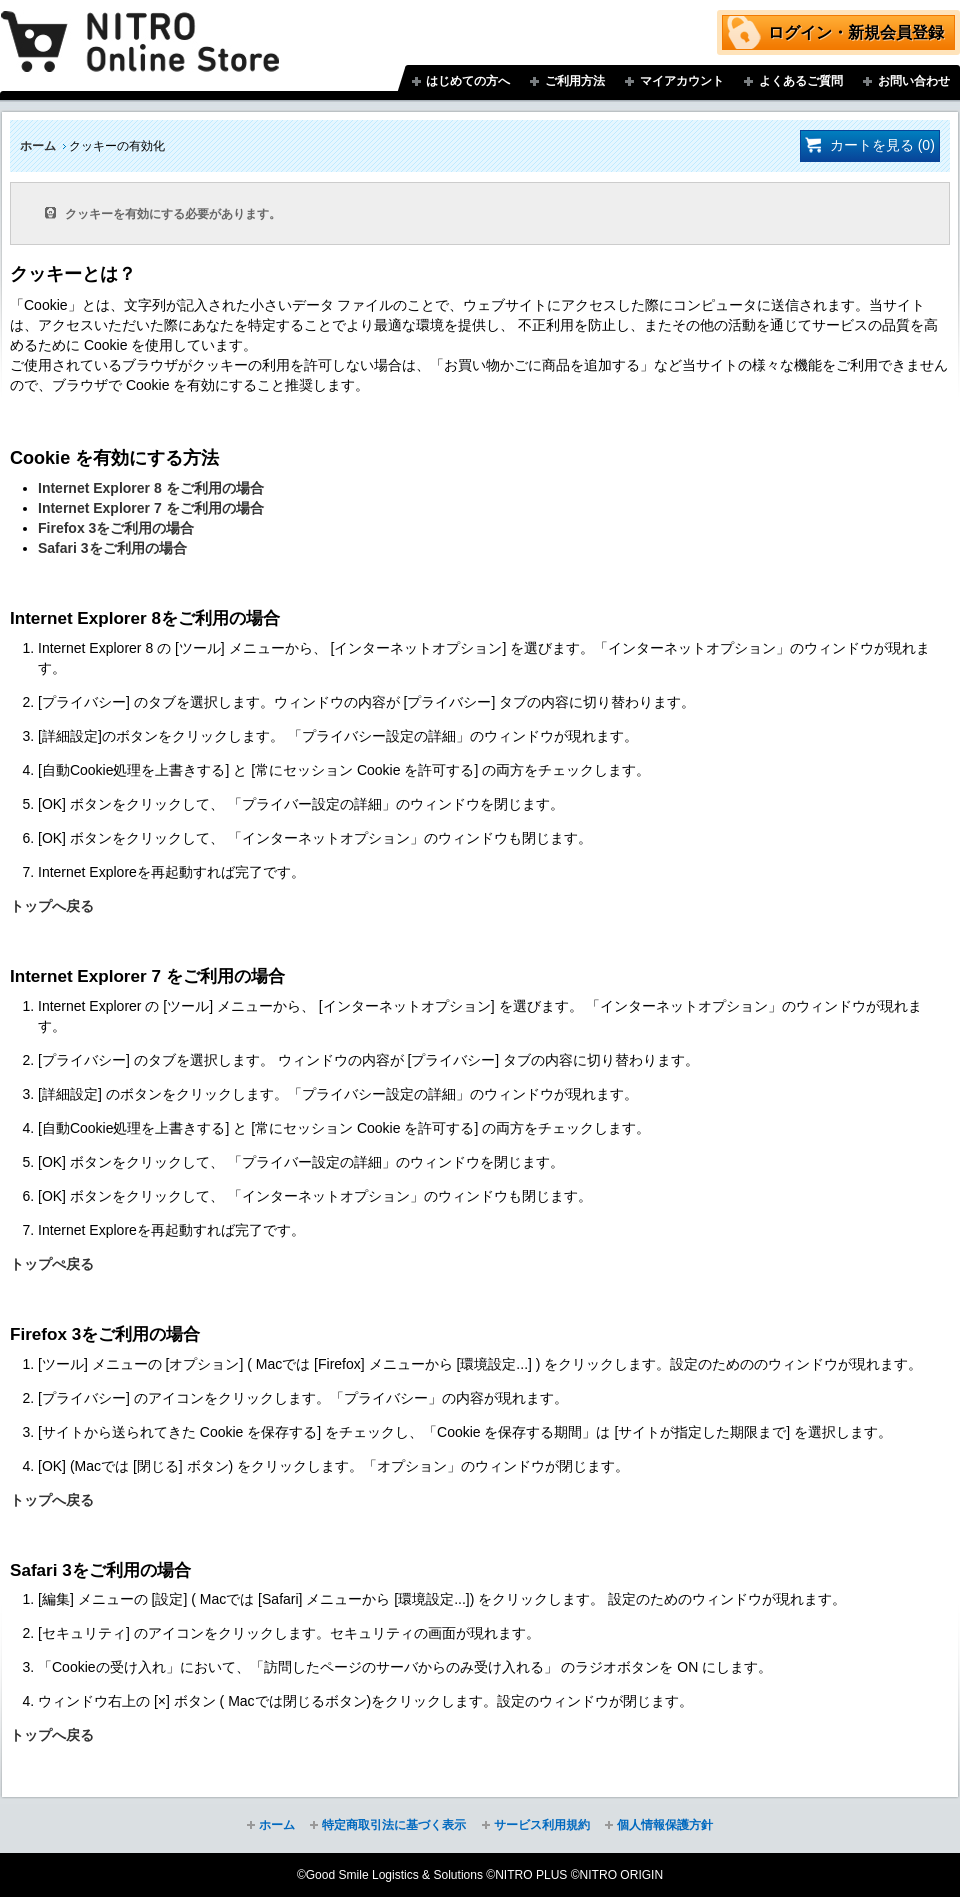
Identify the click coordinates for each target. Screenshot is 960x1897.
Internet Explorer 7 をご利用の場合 (151, 508)
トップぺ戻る (52, 1264)
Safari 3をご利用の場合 (112, 548)
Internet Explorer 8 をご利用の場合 (151, 488)
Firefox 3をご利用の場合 (116, 528)
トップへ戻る (52, 906)
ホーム (38, 146)
